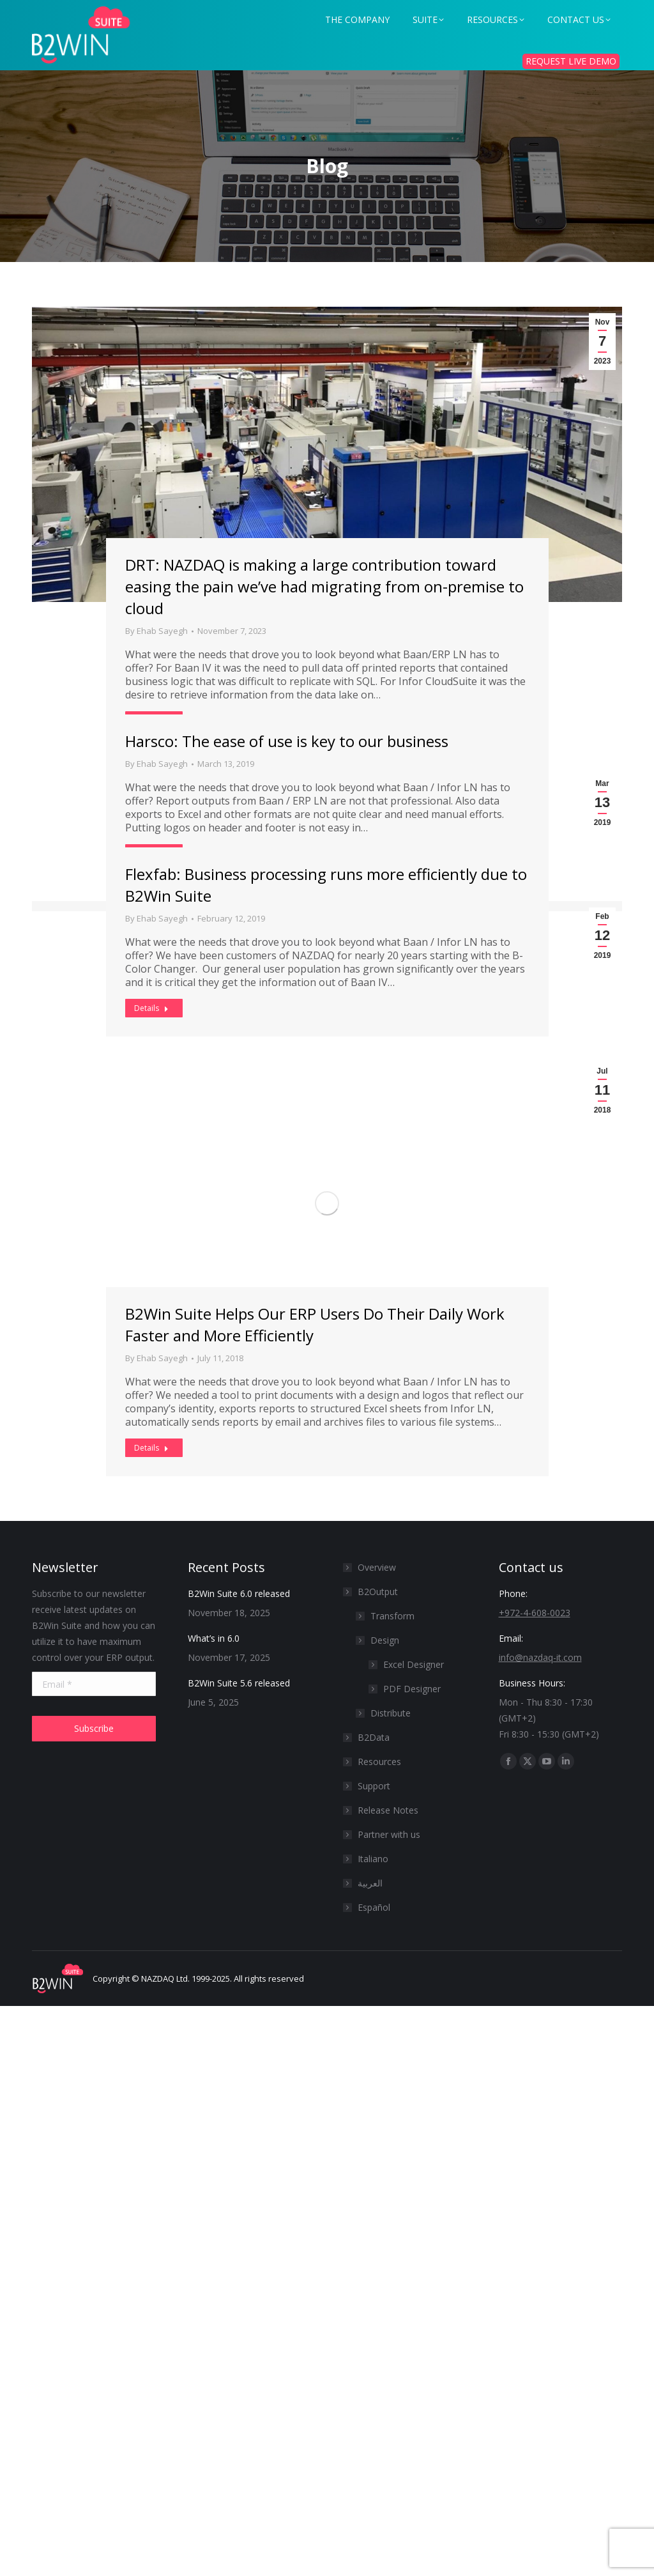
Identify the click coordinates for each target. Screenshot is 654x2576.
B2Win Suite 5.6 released (239, 1683)
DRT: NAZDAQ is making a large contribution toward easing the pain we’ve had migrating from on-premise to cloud (324, 586)
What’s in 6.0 (214, 1638)
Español (374, 1907)
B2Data (374, 1737)
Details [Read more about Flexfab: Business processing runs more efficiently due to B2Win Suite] (151, 1008)
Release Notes (388, 1810)
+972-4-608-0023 (534, 1613)
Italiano (373, 1859)
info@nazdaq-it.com (540, 1657)
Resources (379, 1761)
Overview (377, 1567)
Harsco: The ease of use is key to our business (286, 741)
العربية (370, 1883)
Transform (392, 1616)
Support (374, 1786)
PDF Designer (412, 1689)
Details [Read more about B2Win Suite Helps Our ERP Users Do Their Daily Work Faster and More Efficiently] (151, 1447)
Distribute (390, 1713)
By (156, 630)
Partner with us (389, 1834)
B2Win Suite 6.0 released (239, 1593)
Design (384, 1640)
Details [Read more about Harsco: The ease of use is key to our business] (151, 853)
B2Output (371, 1591)
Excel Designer (413, 1664)
